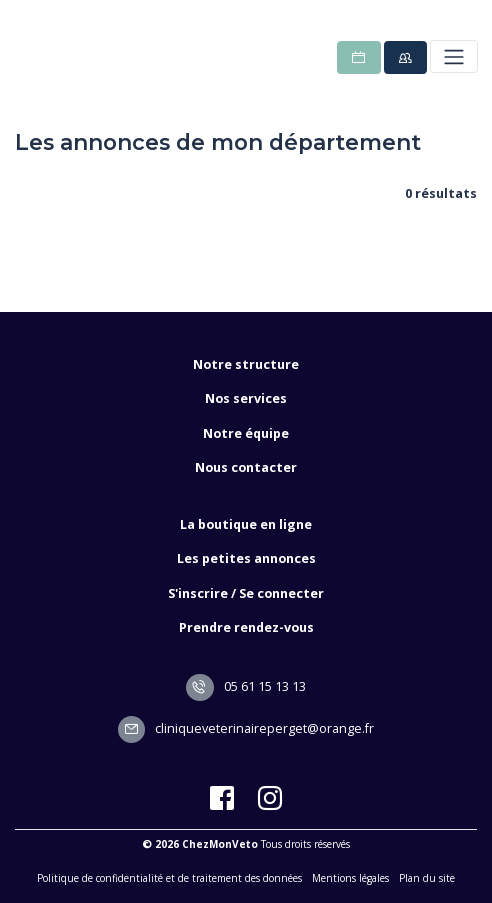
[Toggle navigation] (453, 56)
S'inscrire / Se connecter (246, 593)
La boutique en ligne (246, 524)
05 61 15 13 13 (246, 686)
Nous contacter (246, 467)
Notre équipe (246, 433)
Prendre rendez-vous (246, 627)
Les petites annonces (246, 558)
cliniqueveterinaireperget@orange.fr (246, 728)
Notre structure (246, 364)
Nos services (246, 398)
